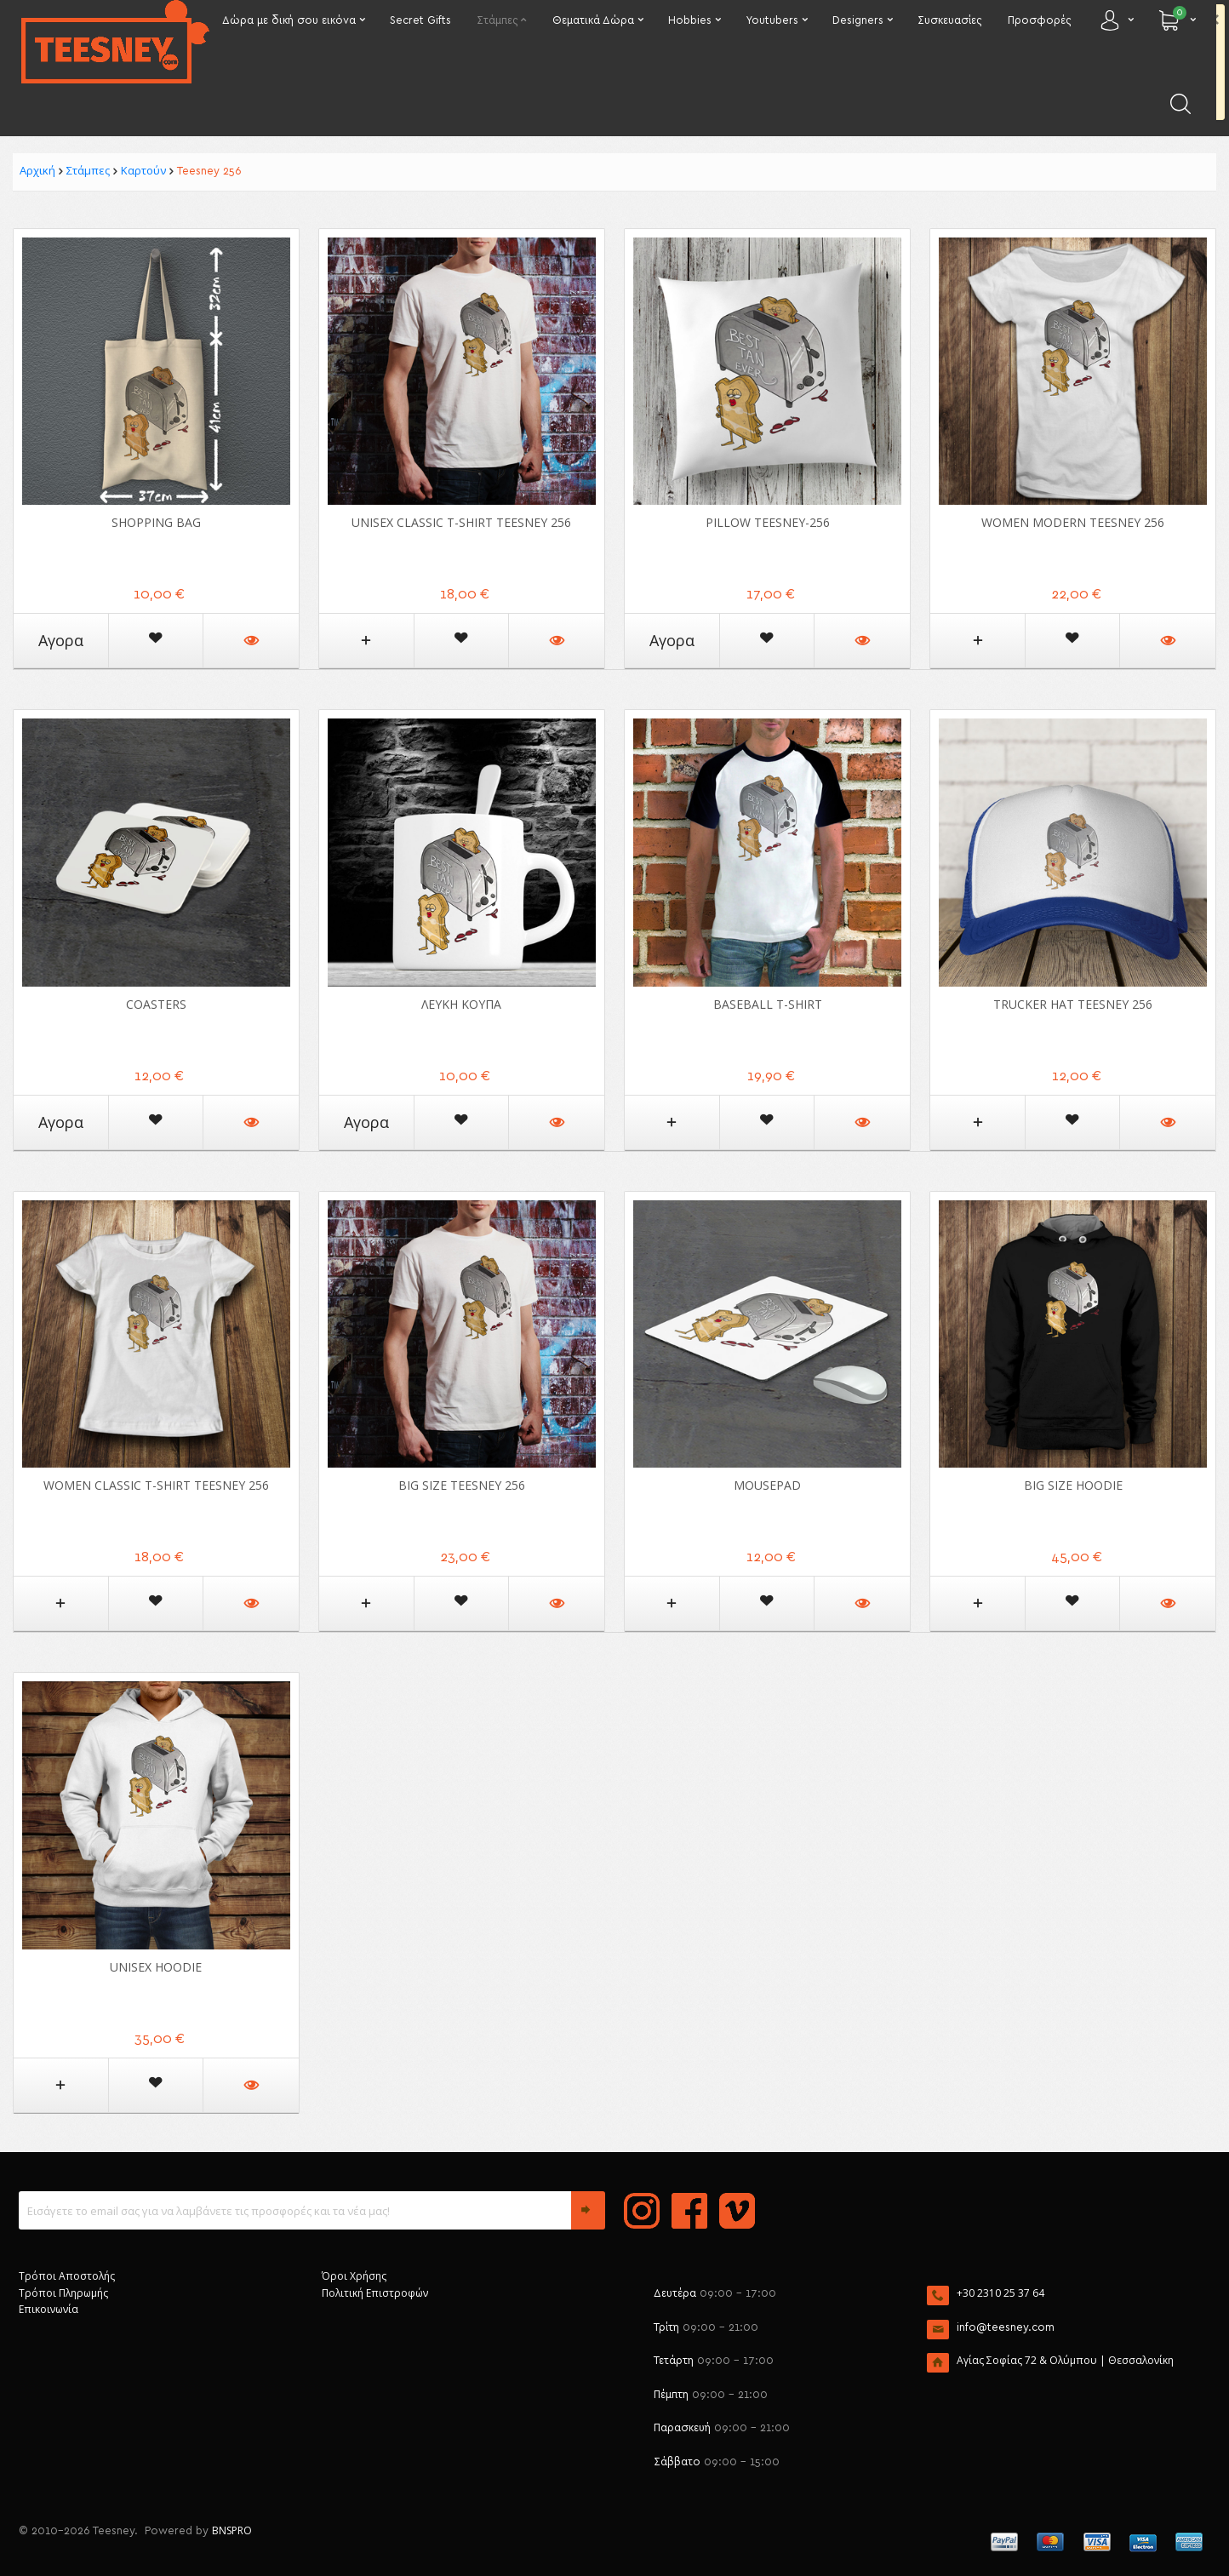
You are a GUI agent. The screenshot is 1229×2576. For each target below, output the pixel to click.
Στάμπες (88, 170)
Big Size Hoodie (1073, 1485)
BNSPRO (232, 2530)
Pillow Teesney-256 (768, 522)
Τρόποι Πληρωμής (63, 2293)
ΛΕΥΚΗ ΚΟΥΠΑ (461, 1004)
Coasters (156, 1004)
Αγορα (60, 640)
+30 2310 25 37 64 (1000, 2293)
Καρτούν (143, 170)
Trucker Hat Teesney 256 (1072, 1004)
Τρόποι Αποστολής (67, 2276)
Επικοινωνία (48, 2309)
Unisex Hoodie (156, 1967)
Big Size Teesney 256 (461, 1485)
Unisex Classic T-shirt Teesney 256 (461, 522)
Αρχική (37, 170)
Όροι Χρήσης (354, 2276)
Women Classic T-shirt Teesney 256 (156, 1485)
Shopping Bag (156, 522)
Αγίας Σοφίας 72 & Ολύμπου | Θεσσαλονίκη (1065, 2360)
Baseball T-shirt (767, 1004)
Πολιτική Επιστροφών (375, 2293)
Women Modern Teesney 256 (1072, 522)
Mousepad (767, 1485)
